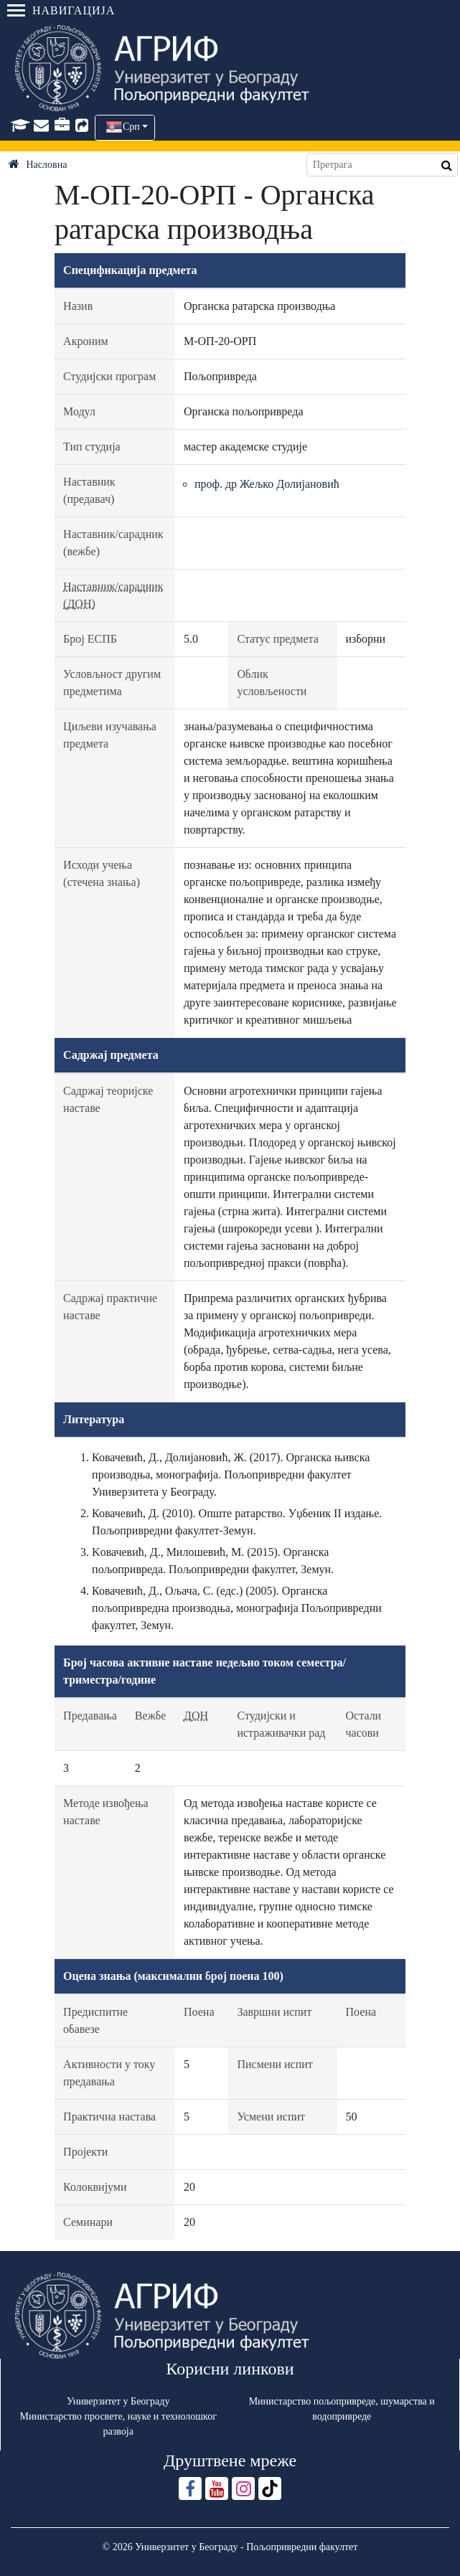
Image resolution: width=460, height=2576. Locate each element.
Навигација (61, 10)
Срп (131, 126)
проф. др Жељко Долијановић (266, 484)
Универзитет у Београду (118, 2401)
